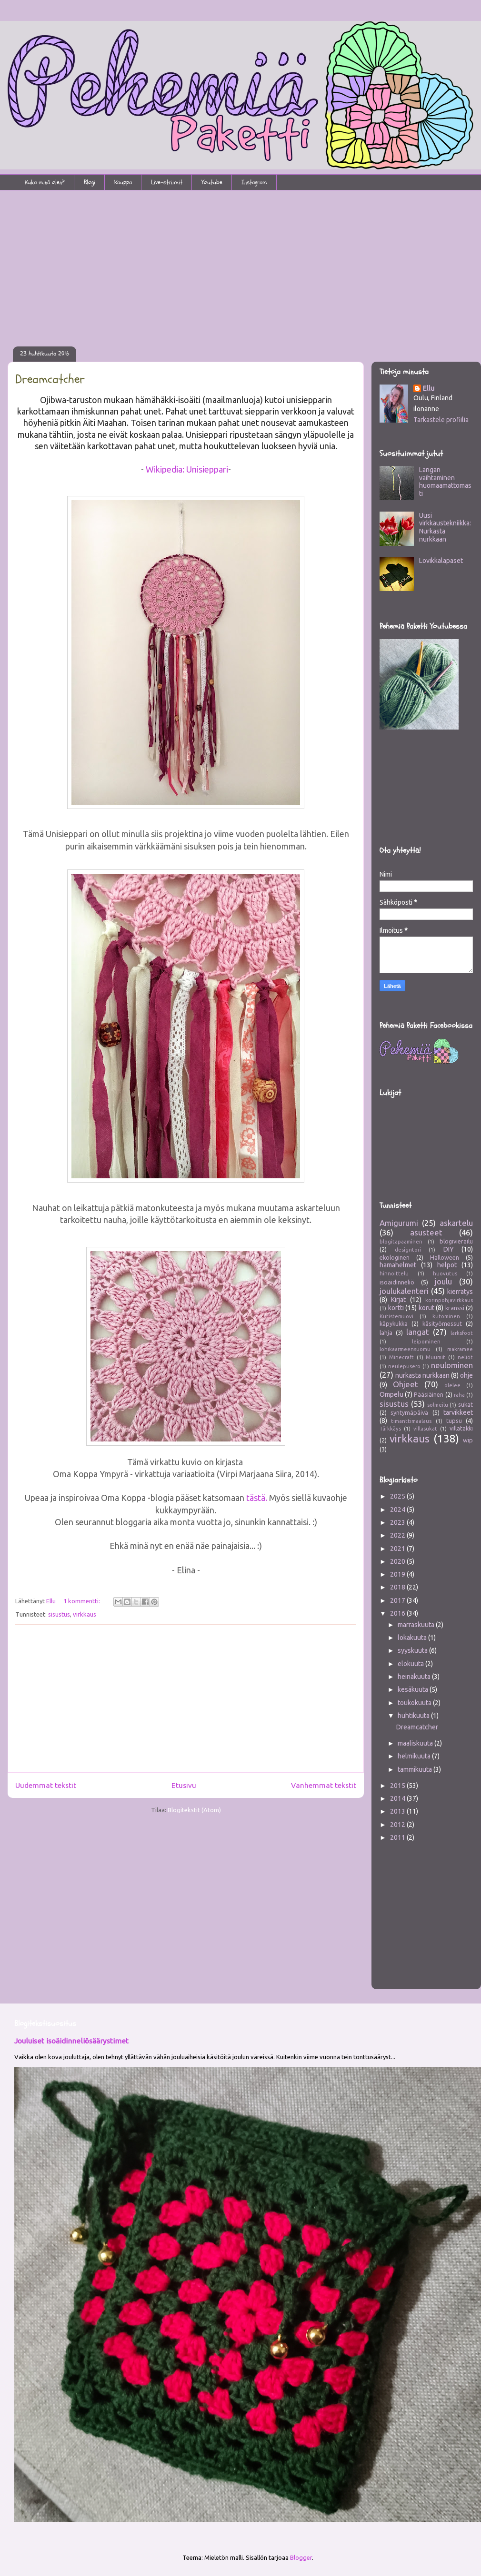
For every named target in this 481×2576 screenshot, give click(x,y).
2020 (398, 1561)
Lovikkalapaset (441, 560)
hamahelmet (398, 1265)
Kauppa (123, 182)
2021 (398, 1548)
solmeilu (437, 1405)
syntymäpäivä (409, 1412)
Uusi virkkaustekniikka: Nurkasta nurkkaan (445, 527)
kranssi (454, 1307)
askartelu (456, 1222)
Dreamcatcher (50, 379)
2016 (398, 1613)
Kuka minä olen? (45, 182)
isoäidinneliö (397, 1282)
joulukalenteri (404, 1290)
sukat (465, 1404)
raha (459, 1395)
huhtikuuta (414, 1715)
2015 (398, 1785)
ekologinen (395, 1257)
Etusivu (183, 1785)
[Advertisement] (240, 261)
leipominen (426, 1341)
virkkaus (84, 1614)
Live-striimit (166, 182)
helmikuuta (415, 1756)
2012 (398, 1824)
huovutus (445, 1273)
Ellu (428, 388)
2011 (398, 1837)
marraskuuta (417, 1625)
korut (426, 1308)
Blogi (89, 182)
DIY (448, 1249)
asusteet (426, 1232)
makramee (460, 1349)
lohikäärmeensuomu (405, 1349)
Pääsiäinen (428, 1394)
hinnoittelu (394, 1273)
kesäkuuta (414, 1689)
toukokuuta (415, 1703)
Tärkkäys (390, 1428)
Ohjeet (405, 1384)
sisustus (59, 1614)
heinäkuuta (415, 1676)
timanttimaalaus (411, 1421)
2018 (398, 1587)
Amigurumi (399, 1222)
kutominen (446, 1316)
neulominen (452, 1365)
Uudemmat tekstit (45, 1785)
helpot (447, 1265)
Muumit (435, 1357)
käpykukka (394, 1323)
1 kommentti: (82, 1601)
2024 (398, 1509)
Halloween (444, 1257)
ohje (466, 1375)
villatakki (461, 1428)
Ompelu (391, 1394)
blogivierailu (456, 1241)
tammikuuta (415, 1769)
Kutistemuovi (396, 1316)
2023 (398, 1522)
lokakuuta (413, 1637)
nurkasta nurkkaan (422, 1375)
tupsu (454, 1420)
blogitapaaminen (401, 1241)
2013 (398, 1811)
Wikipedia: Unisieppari (187, 469)
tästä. (257, 1497)
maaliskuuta (416, 1743)
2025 (398, 1496)
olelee (452, 1385)
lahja (386, 1332)
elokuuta (411, 1664)
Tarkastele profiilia (441, 420)
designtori (408, 1250)
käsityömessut (442, 1323)
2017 (398, 1600)
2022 (398, 1535)
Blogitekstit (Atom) (194, 1809)
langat (417, 1331)
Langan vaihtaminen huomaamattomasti (445, 481)
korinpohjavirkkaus (449, 1300)
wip (468, 1440)
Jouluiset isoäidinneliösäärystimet (71, 2041)
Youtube (211, 182)
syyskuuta (413, 1650)
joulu (443, 1281)
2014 (398, 1798)
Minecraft (401, 1357)
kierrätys (460, 1291)
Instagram (254, 182)
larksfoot (462, 1333)
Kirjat (398, 1299)
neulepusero (404, 1366)
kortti (396, 1308)
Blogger (301, 2557)
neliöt (465, 1357)
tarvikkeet (458, 1412)
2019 (398, 1574)
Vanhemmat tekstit (323, 1785)
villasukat (425, 1428)
